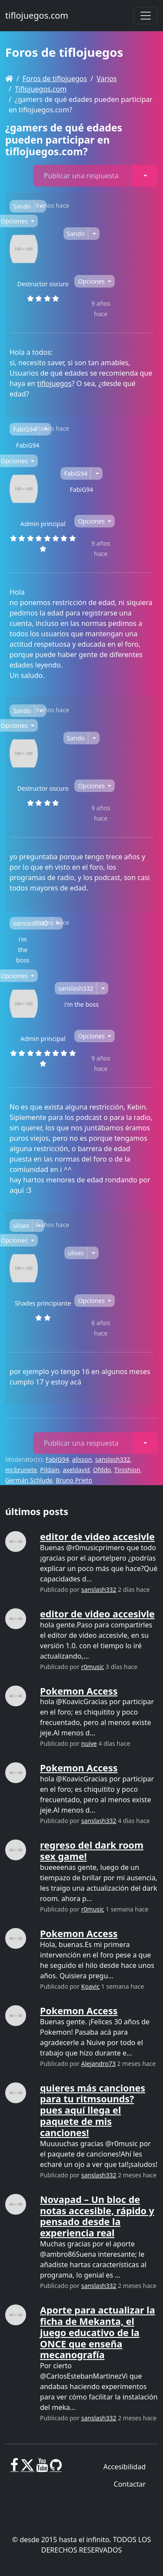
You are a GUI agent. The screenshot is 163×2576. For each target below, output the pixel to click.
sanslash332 (30, 923)
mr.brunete (21, 1470)
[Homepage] (9, 78)
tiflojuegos (54, 383)
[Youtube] (42, 2468)
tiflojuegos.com (36, 15)
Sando (22, 206)
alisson (82, 1459)
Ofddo (102, 1470)
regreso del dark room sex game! (91, 1850)
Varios (106, 78)
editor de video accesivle (97, 1536)
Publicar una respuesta (81, 175)
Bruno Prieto (74, 1480)
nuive (89, 1743)
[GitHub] (56, 2468)
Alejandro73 (98, 2063)
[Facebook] (14, 2468)
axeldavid (76, 1470)
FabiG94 (25, 429)
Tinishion (127, 1470)
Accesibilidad (124, 2466)
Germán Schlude (29, 1480)
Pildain (49, 1470)
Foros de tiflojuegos (55, 78)
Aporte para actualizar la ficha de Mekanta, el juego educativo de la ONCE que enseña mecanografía (97, 2332)
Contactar (130, 2484)
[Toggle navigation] (145, 15)
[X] (27, 2468)
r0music (92, 1667)
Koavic (90, 1986)
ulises (21, 1225)
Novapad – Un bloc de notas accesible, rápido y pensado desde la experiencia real (97, 2216)
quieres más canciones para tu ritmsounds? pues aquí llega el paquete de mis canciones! (92, 2110)
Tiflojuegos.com (41, 89)
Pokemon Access (79, 1691)
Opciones (92, 281)
